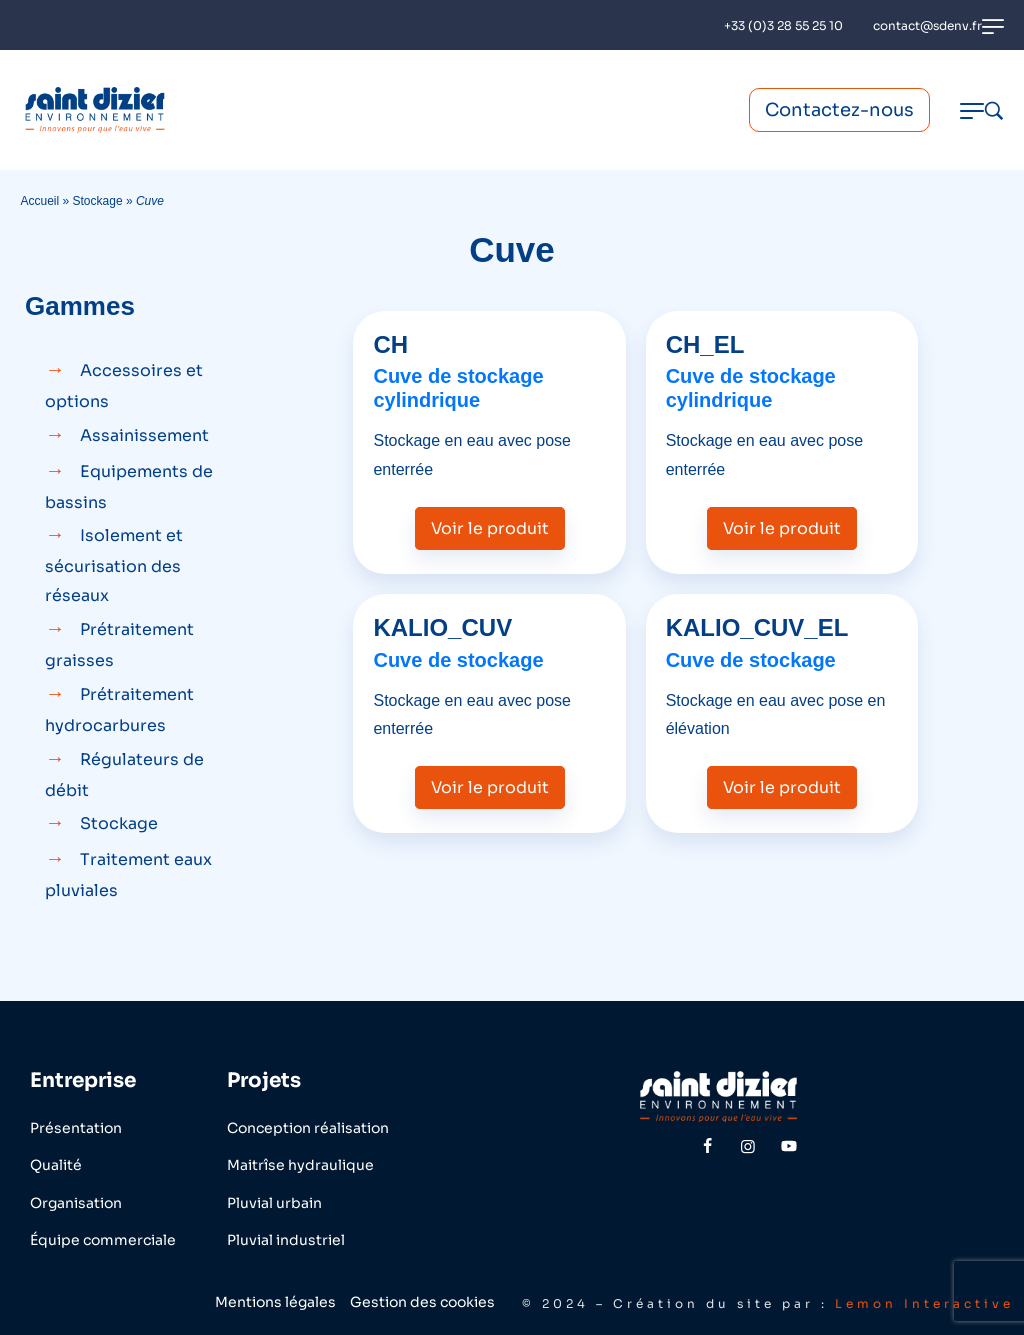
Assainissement (144, 435)
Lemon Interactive (924, 1303)
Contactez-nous (839, 110)
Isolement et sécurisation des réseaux (114, 565)
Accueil (39, 201)
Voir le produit (490, 528)
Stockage (98, 201)
